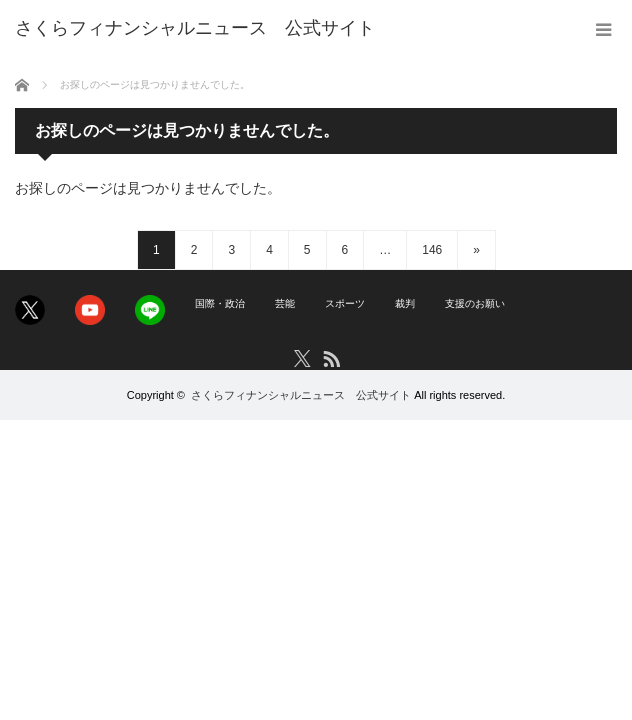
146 (432, 250)
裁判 (405, 303)
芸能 (285, 303)
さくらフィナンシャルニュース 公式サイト (301, 395)
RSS (330, 357)
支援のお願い (475, 303)
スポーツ (345, 303)
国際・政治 (220, 303)
